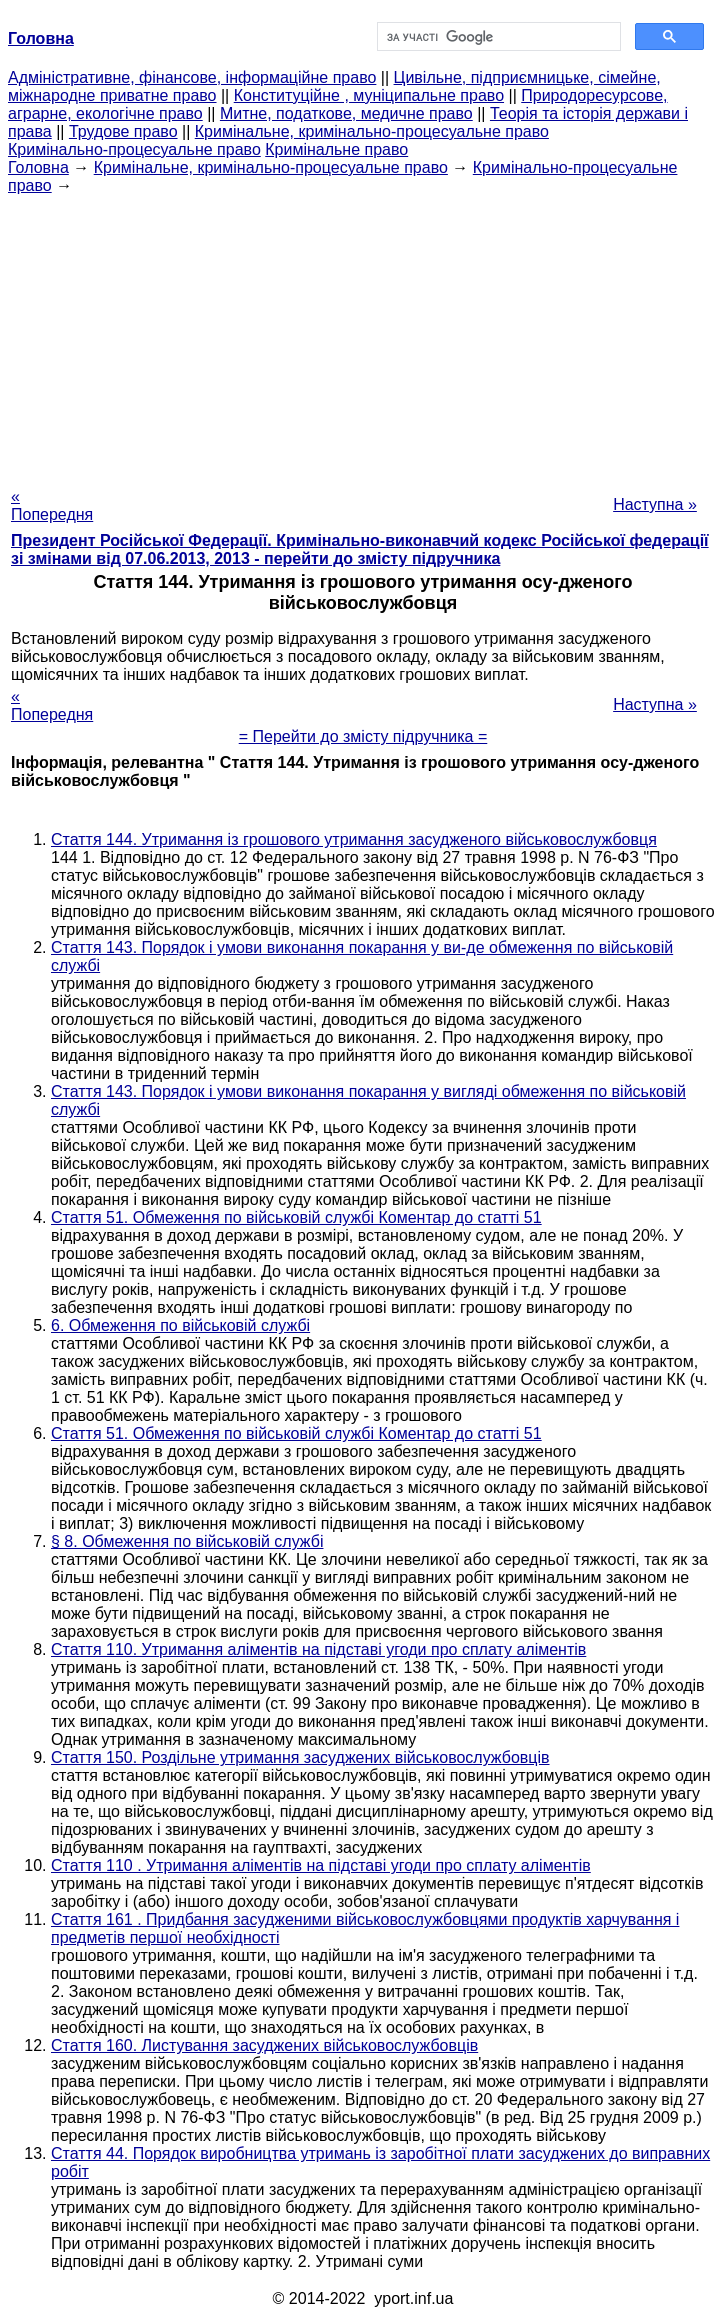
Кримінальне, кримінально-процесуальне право (372, 131)
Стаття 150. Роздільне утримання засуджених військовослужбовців (300, 1757)
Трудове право (123, 131)
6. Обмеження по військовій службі (180, 1325)
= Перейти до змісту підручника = (363, 736)
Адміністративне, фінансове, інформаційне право (192, 77)
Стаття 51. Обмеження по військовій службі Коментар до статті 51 (296, 1217)
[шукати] (497, 37)
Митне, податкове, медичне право (346, 113)
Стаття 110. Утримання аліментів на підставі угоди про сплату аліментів (318, 1649)
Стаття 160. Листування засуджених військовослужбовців (264, 2045)
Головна (38, 167)
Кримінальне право (336, 149)
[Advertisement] (363, 335)
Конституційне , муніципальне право (369, 95)
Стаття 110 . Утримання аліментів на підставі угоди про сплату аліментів (321, 1865)
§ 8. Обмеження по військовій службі (187, 1541)
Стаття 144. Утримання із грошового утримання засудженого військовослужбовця (354, 839)
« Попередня (52, 505)
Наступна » (655, 504)
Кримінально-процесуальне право (134, 149)
